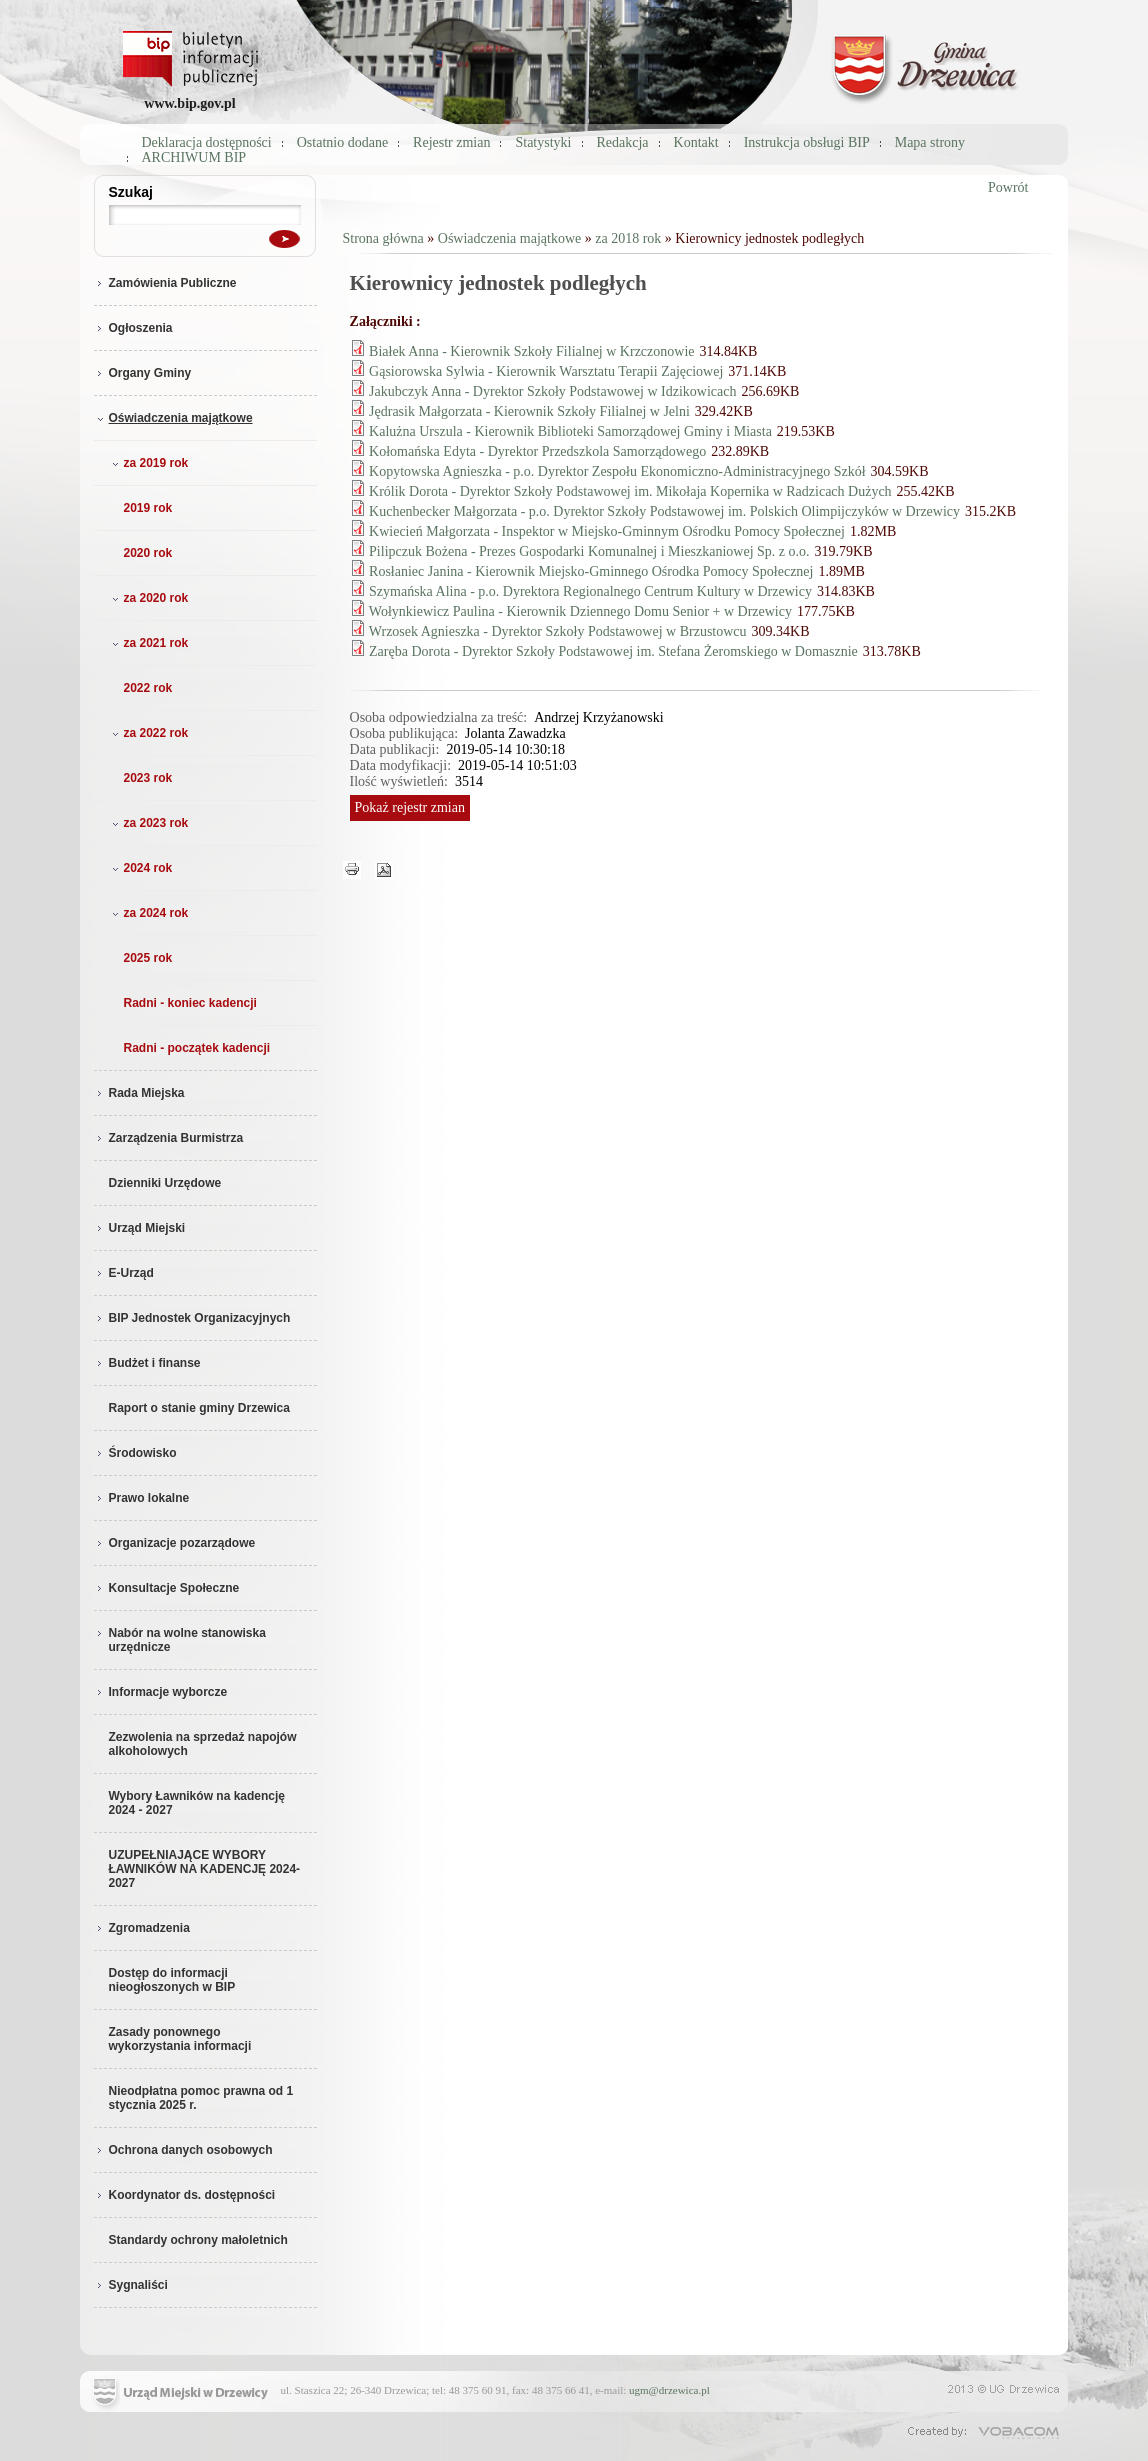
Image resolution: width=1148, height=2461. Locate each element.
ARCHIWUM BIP (194, 157)
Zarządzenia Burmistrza (169, 1138)
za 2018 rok (628, 238)
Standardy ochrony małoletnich (198, 2240)
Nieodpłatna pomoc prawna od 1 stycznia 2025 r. (201, 2098)
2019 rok (148, 508)
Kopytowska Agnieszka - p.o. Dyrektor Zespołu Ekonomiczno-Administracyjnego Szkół (617, 471)
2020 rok (148, 553)
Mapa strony (930, 142)
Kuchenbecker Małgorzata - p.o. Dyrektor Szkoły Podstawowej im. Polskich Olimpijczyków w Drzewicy (664, 511)
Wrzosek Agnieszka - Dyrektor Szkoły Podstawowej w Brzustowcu (558, 631)
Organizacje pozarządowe (175, 1543)
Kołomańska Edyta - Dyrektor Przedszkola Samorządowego (537, 451)
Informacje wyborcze (161, 1692)
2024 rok (140, 868)
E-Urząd (124, 1273)
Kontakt (696, 142)
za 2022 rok (148, 733)
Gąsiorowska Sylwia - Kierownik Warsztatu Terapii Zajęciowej (546, 371)
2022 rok (148, 688)
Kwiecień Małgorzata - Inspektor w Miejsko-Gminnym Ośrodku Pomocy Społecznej (607, 531)
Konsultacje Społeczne (167, 1588)
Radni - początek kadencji (197, 1048)
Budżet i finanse (147, 1363)
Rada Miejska (139, 1093)
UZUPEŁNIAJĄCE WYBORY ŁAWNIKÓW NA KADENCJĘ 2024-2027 (205, 1869)
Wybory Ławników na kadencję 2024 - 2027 (197, 1803)
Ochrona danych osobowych (183, 2150)
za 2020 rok (148, 598)
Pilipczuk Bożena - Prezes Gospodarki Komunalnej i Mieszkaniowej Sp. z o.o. (589, 551)
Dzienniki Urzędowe (165, 1183)
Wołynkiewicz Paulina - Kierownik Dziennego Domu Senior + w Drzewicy (580, 611)
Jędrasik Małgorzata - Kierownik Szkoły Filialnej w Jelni (529, 411)
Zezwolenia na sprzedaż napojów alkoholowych (203, 1744)
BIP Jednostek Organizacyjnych (192, 1318)
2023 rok (148, 778)
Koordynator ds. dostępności (185, 2195)
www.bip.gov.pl (189, 103)
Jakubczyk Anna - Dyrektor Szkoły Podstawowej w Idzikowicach (552, 391)
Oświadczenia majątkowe (173, 418)
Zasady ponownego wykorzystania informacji (180, 2039)
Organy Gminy (143, 373)
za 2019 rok (148, 463)
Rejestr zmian (451, 142)
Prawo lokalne (142, 1498)
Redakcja (623, 142)
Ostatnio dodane (342, 142)
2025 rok (148, 958)
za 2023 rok (148, 823)
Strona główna (383, 238)
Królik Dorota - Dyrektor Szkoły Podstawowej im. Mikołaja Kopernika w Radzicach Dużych (630, 491)
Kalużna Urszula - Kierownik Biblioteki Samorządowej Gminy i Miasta (570, 431)
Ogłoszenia (133, 328)
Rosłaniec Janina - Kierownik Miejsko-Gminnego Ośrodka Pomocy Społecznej (591, 571)
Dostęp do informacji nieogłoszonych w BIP (172, 1980)
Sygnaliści (131, 2285)
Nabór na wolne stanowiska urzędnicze (180, 1640)
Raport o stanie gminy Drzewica (199, 1408)
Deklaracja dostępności (207, 142)
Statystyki (543, 142)
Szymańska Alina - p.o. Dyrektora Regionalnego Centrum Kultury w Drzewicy (590, 591)
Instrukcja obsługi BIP (807, 142)
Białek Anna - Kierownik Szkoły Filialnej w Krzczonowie (531, 351)
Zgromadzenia (142, 1928)
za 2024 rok (148, 913)
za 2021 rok (148, 643)
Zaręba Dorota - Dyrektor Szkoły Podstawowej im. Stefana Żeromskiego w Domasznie (613, 651)
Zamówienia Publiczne (165, 283)
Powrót (1008, 187)
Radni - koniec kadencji (190, 1003)
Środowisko (135, 1453)
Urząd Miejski (140, 1228)
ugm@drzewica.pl (669, 2390)
